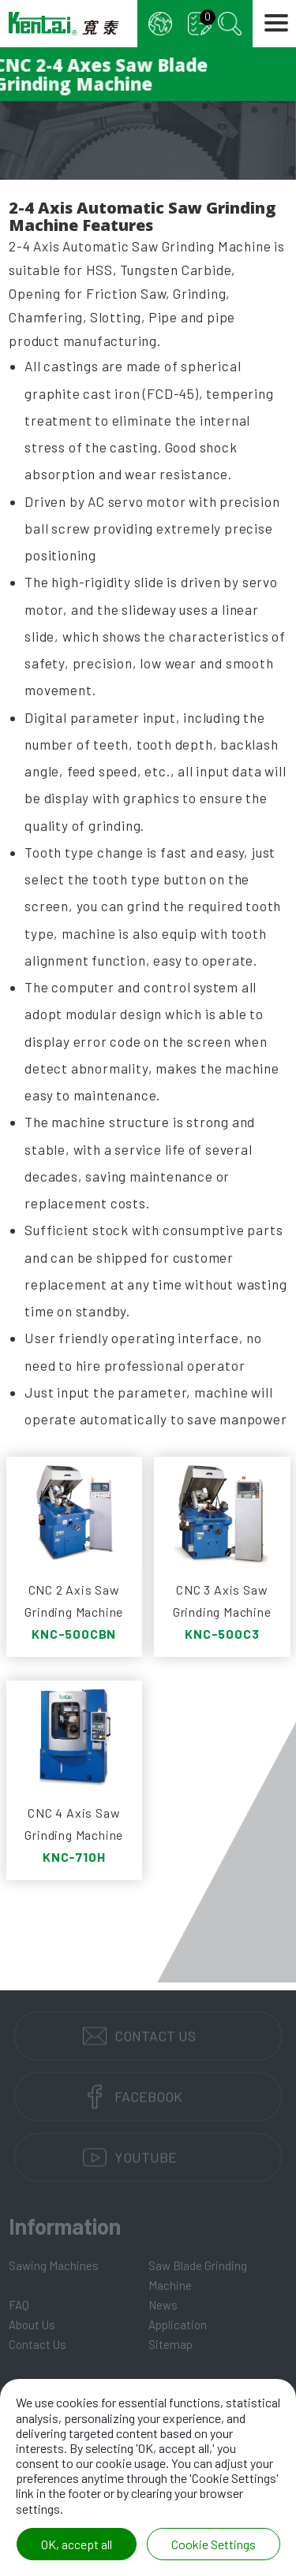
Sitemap (170, 2344)
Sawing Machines (54, 2265)
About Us (32, 2324)
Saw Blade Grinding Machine (197, 2275)
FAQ (19, 2305)
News (163, 2305)
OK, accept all (76, 2544)
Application (177, 2324)
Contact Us (37, 2344)
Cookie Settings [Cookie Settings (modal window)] (213, 2544)
